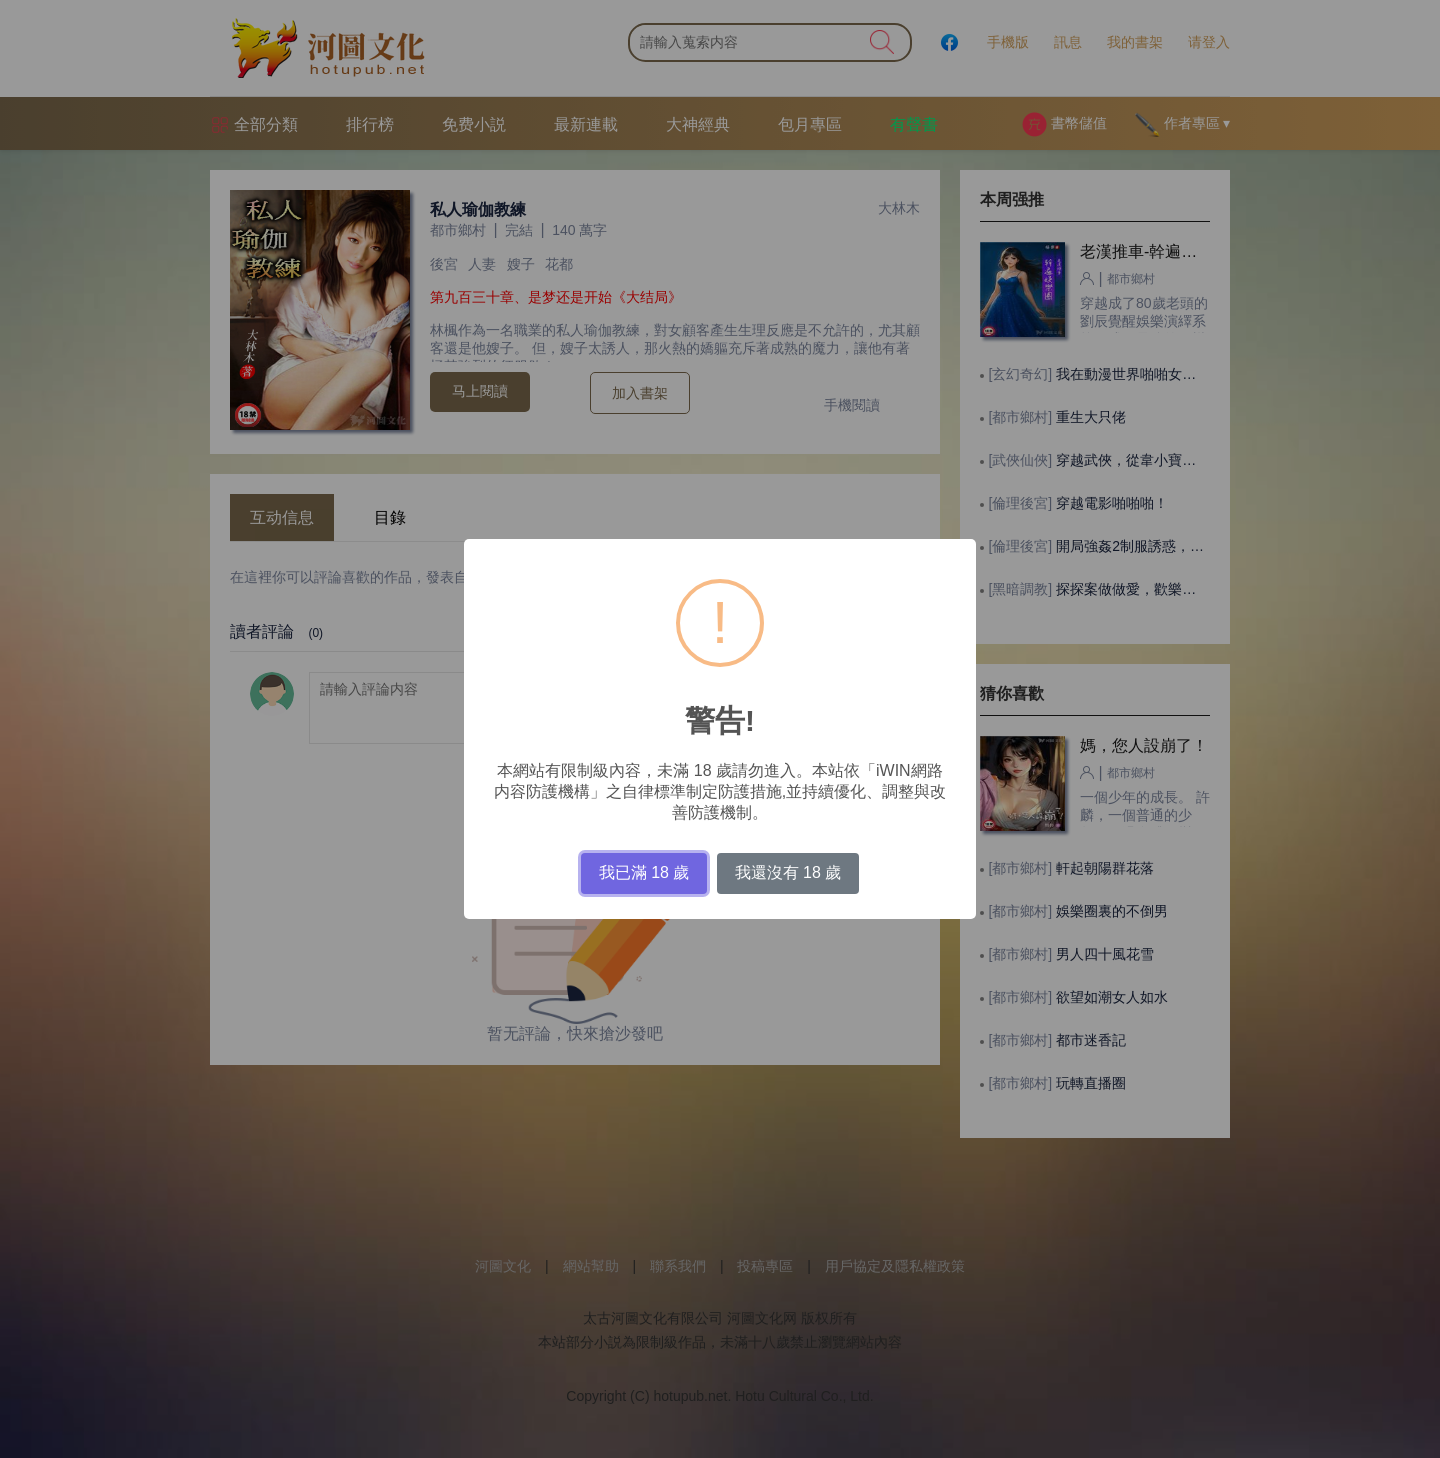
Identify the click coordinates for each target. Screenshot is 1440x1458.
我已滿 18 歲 (644, 872)
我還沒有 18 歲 (788, 872)
